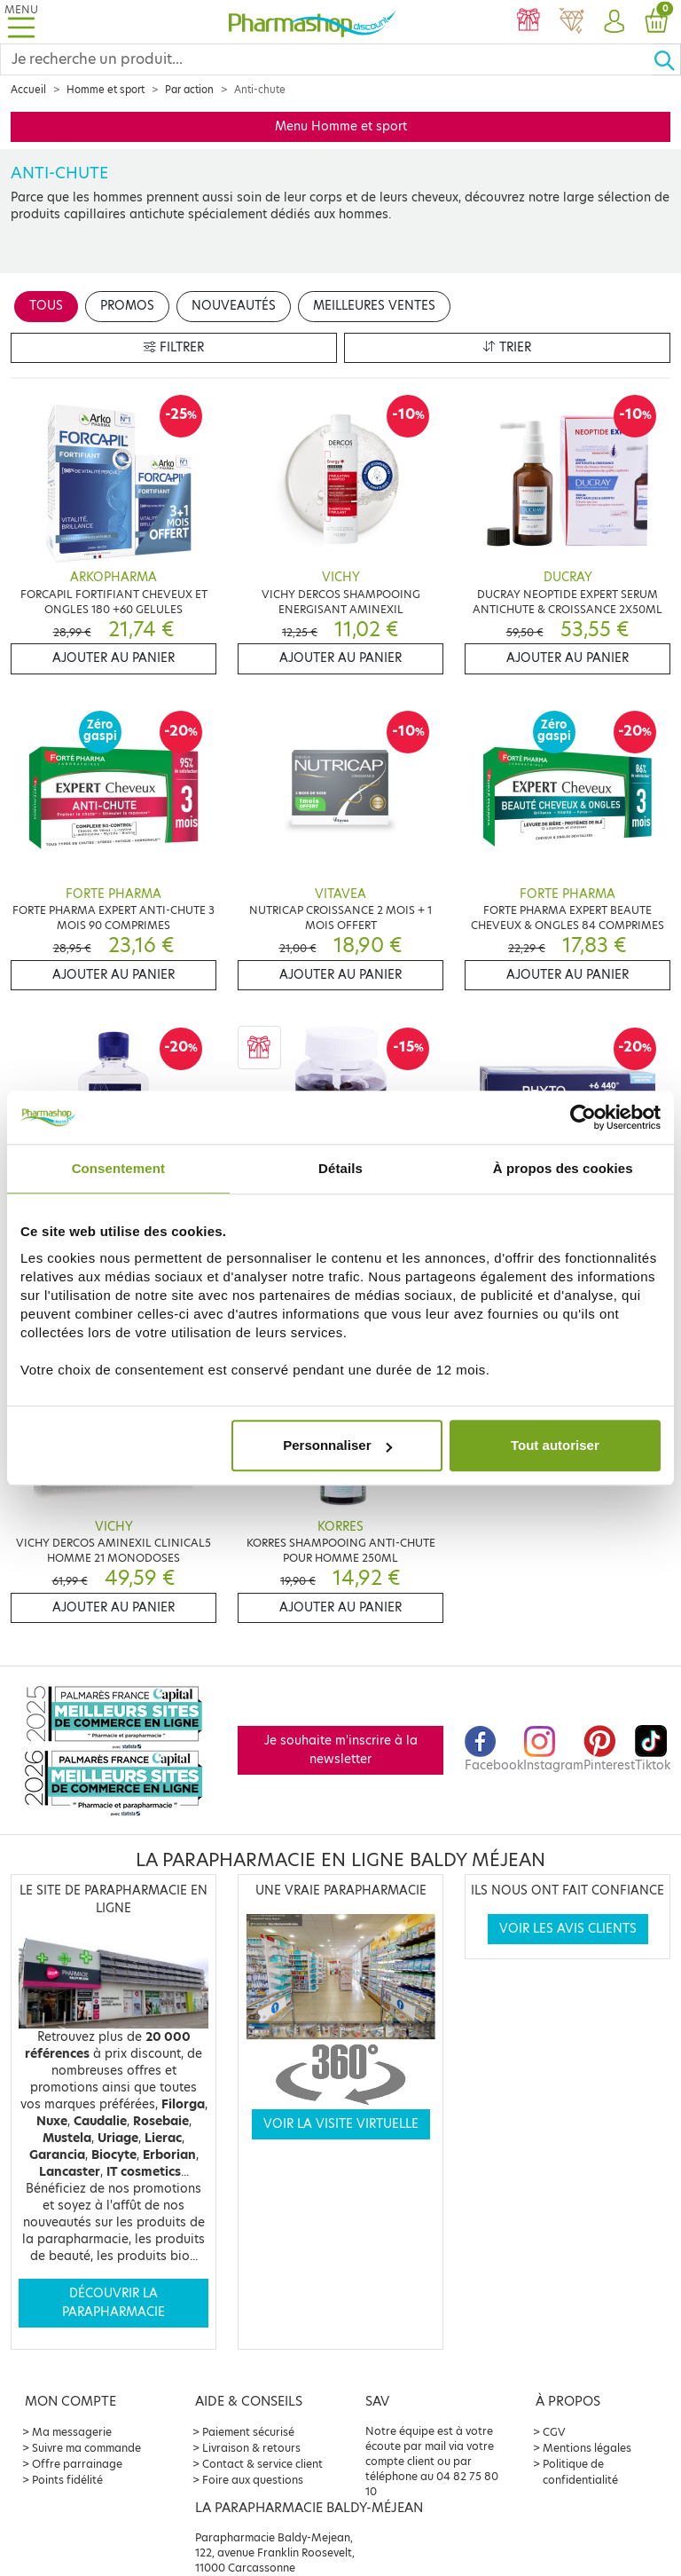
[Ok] (667, 59)
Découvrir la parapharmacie (113, 2302)
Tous (46, 305)
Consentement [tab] (118, 1168)
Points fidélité (67, 2479)
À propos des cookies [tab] (563, 1168)
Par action (189, 90)
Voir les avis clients (568, 1928)
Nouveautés (234, 305)
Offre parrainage (77, 2463)
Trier (507, 347)
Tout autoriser (555, 1445)
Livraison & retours (251, 2447)
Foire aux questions (252, 2479)
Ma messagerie (72, 2431)
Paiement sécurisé (248, 2431)
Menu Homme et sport (341, 126)
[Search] (327, 59)
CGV (554, 2431)
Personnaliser (337, 1445)
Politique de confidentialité (580, 2471)
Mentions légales (587, 2447)
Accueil (28, 90)
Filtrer (174, 347)
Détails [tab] (340, 1168)
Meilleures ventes (374, 305)
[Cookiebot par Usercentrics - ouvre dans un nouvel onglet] (583, 1117)
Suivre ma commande (86, 2447)
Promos (127, 305)
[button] (613, 22)
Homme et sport (106, 90)
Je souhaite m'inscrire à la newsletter (341, 1749)
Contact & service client (262, 2463)
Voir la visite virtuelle (341, 2123)
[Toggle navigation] (21, 21)
